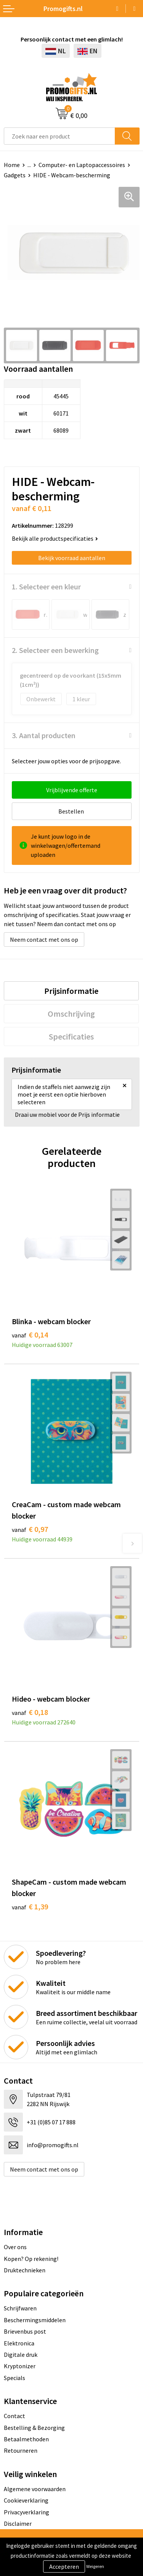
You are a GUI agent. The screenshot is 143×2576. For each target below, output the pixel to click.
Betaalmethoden (26, 2439)
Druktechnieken (24, 2270)
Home (12, 165)
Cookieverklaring (26, 2500)
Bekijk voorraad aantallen (71, 558)
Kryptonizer (19, 2366)
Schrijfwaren (20, 2308)
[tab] (71, 990)
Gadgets (15, 175)
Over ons (15, 2247)
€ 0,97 (30, 1529)
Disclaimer (18, 2523)
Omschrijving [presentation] (71, 1013)
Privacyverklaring (26, 2512)
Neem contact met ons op (44, 939)
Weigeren (95, 2566)
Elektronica (19, 2343)
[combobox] (59, 136)
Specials (14, 2378)
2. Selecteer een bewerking (55, 650)
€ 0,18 (30, 1712)
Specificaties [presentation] (71, 1036)
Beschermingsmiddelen (35, 2320)
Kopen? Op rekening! (31, 2258)
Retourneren (20, 2450)
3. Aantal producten (44, 735)
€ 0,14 (30, 1334)
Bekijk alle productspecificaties (55, 538)
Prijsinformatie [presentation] (71, 991)
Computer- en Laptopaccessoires (82, 165)
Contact (14, 2416)
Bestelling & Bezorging (34, 2427)
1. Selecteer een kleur (46, 586)
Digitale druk (20, 2354)
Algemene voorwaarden (35, 2489)
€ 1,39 (30, 1906)
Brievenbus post (25, 2331)
